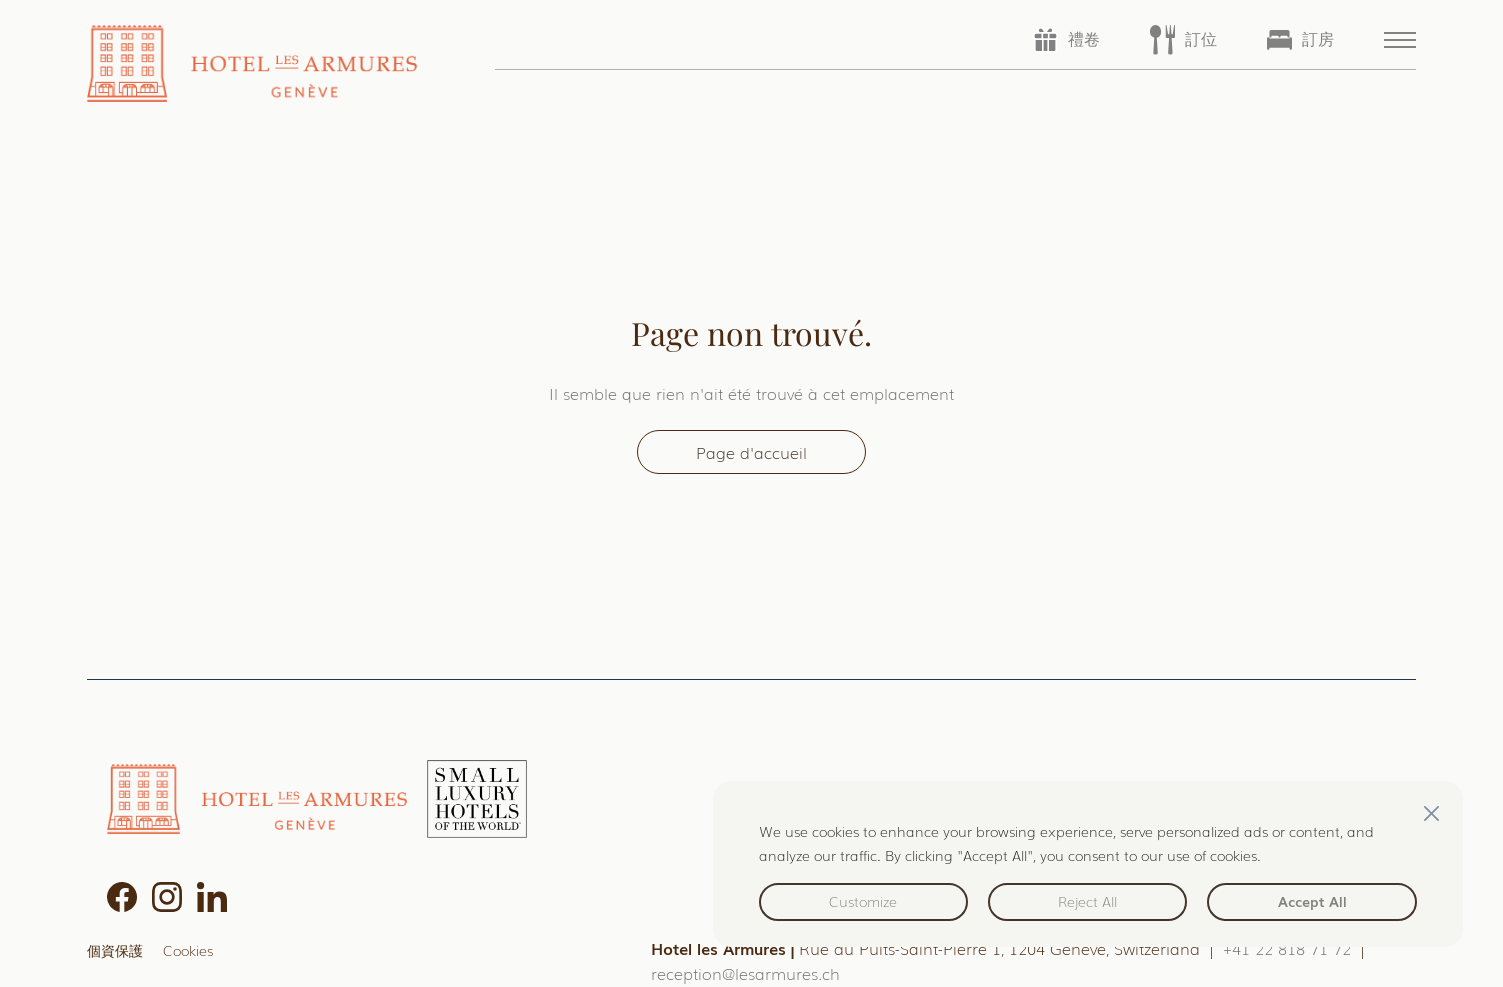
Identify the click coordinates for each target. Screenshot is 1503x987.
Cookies (188, 949)
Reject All (1087, 901)
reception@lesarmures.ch (745, 973)
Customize (863, 901)
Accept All (1312, 901)
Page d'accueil (751, 452)
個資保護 (115, 949)
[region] (1088, 864)
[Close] (1431, 813)
